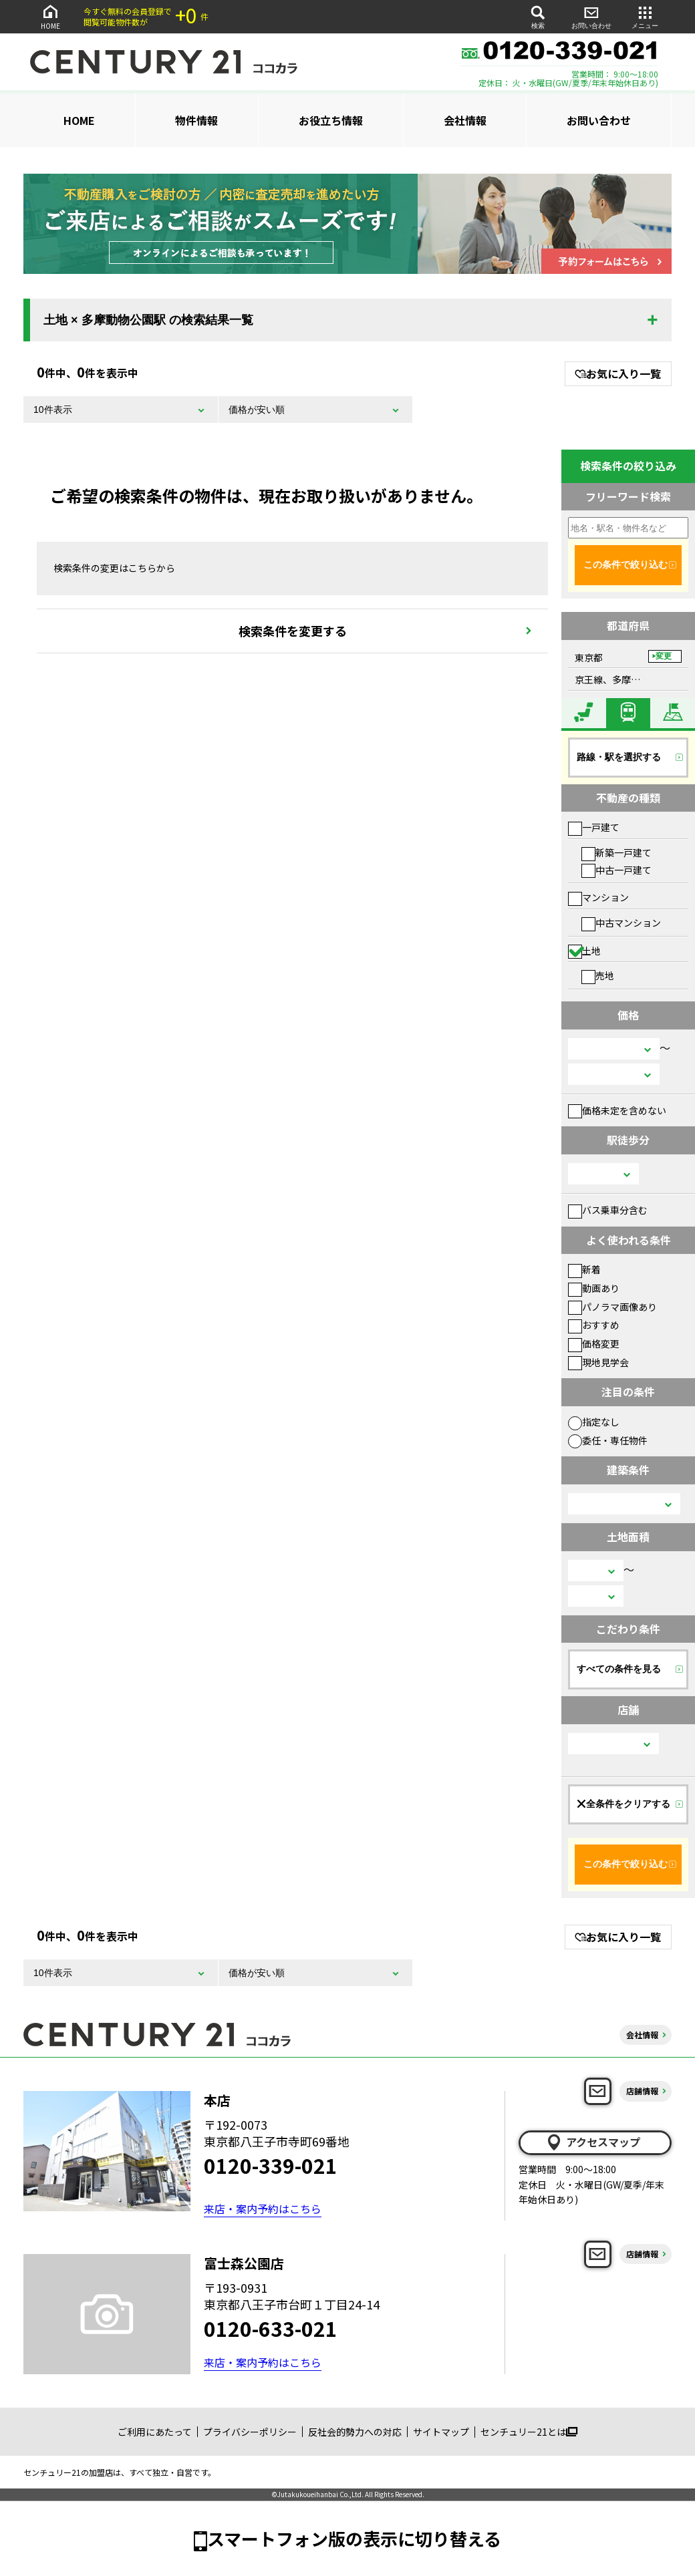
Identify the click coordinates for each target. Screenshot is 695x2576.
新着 (584, 1269)
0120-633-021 (270, 2328)
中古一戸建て (616, 869)
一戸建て (593, 827)
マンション (598, 897)
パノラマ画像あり (612, 1306)
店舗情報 (642, 2090)
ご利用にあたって (155, 2431)
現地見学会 (598, 1362)
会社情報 (465, 120)
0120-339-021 (270, 2165)
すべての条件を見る (619, 1668)
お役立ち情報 (331, 120)
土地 (584, 950)
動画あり (593, 1288)
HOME (50, 16)
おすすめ (593, 1324)
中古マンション (621, 922)
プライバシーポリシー (250, 2431)
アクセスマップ (592, 2142)
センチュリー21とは (528, 2431)
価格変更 (593, 1343)
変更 (664, 656)
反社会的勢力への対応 (355, 2431)
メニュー (645, 16)
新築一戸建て (616, 852)
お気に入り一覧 (618, 373)
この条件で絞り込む (625, 564)
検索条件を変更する (293, 630)
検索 (538, 16)
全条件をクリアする (623, 1803)
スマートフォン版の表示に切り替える (354, 2538)
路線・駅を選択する (619, 757)
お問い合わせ (591, 16)
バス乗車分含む (608, 1210)
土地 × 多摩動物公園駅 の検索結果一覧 (148, 320)
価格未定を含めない (617, 1110)
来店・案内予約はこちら (262, 2209)
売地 (597, 975)
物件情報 (196, 120)
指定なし (593, 1421)
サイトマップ (441, 2431)
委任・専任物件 (608, 1440)
